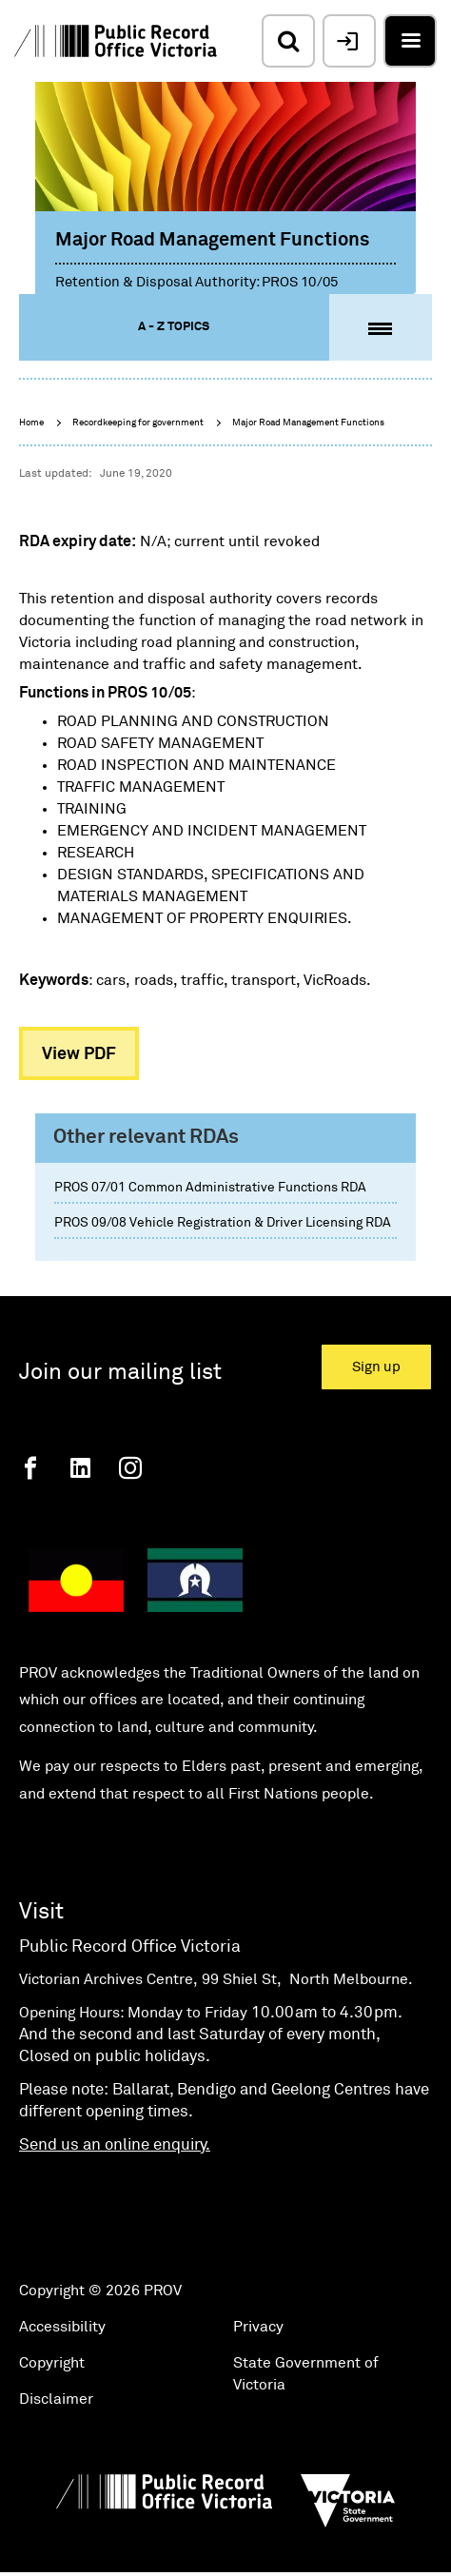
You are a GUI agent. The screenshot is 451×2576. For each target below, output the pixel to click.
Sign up (376, 1367)
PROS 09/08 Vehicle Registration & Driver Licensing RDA (222, 1222)
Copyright (52, 2362)
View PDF (79, 1054)
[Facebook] (30, 1468)
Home (31, 422)
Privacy (258, 2326)
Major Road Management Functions (308, 422)
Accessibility (62, 2326)
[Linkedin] (80, 1468)
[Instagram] (130, 1468)
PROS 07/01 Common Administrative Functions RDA (210, 1187)
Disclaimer (56, 2399)
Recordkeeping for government (138, 422)
